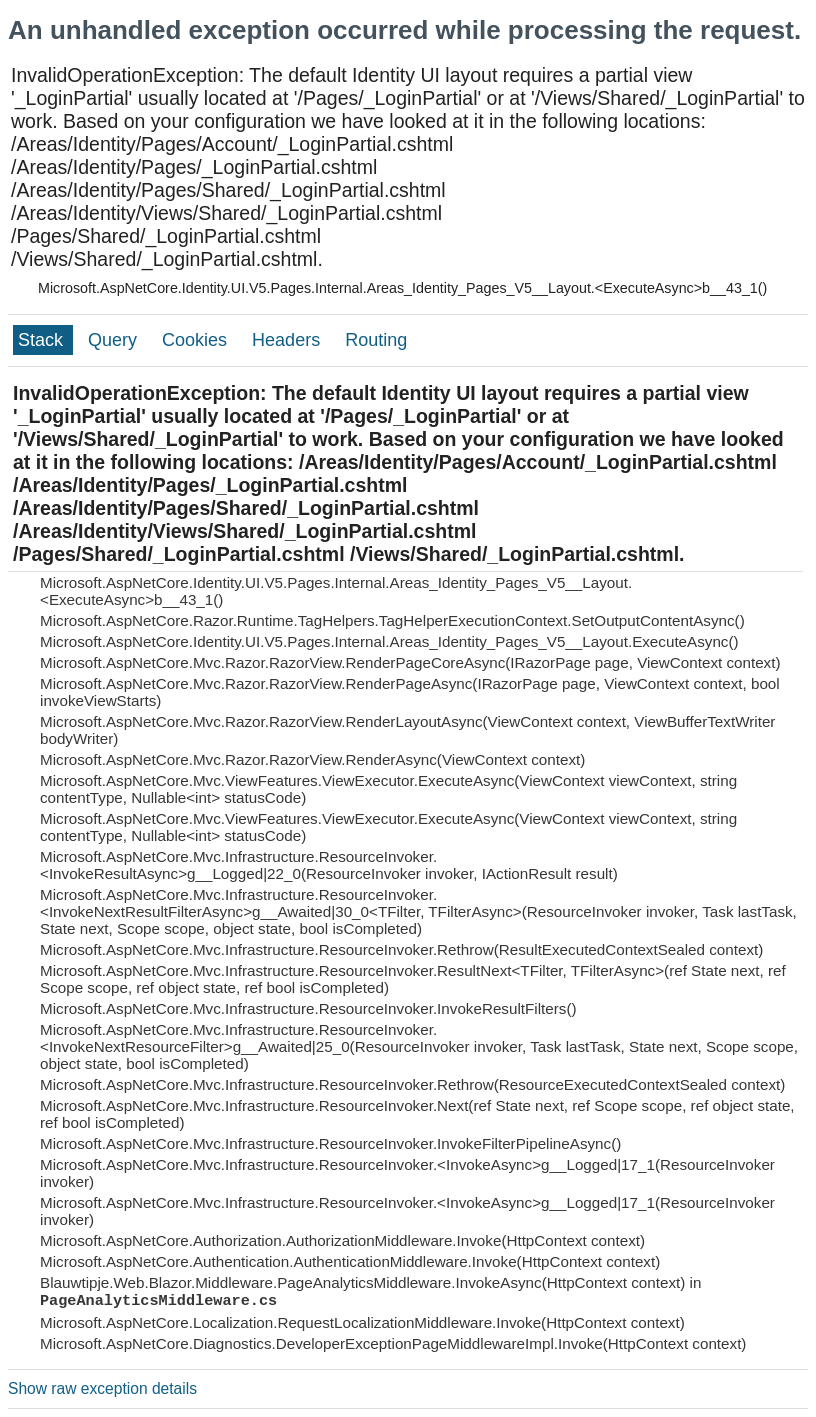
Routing (376, 340)
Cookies (197, 340)
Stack (43, 340)
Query (115, 340)
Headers (288, 340)
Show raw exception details (102, 1388)
